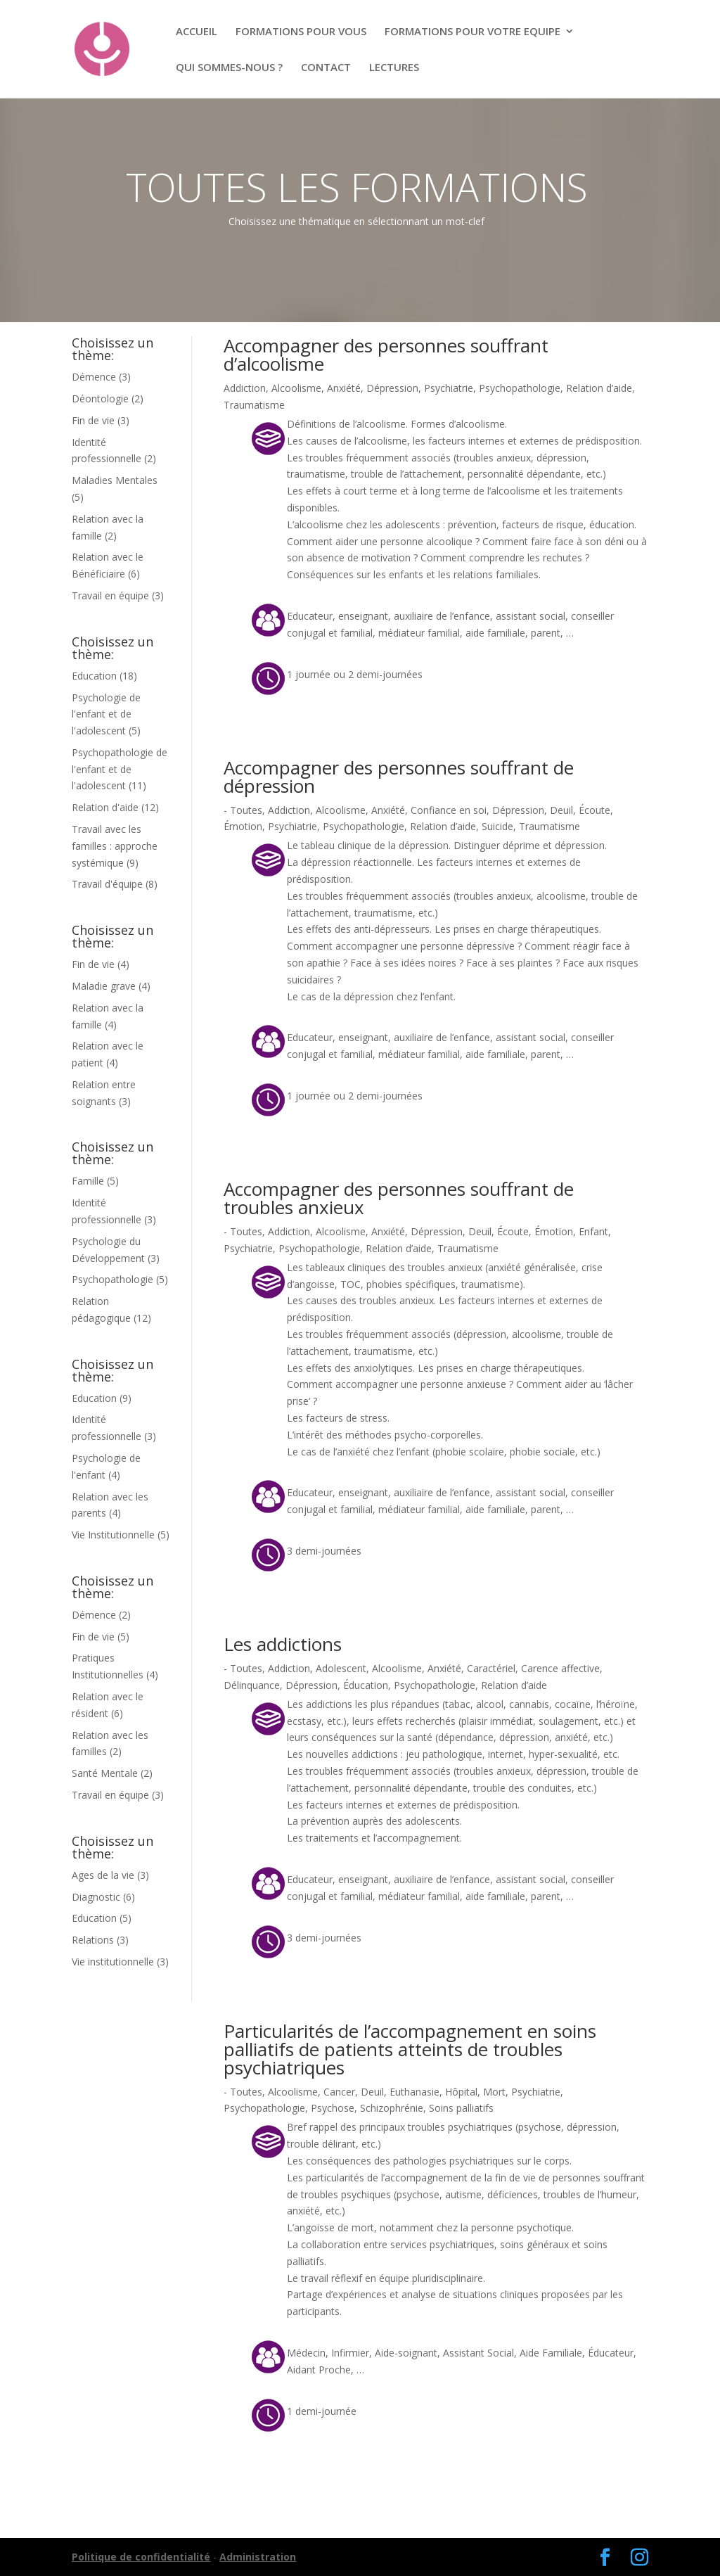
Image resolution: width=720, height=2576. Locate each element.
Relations (93, 1939)
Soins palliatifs (461, 2108)
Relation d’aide (599, 388)
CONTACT (326, 68)
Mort (494, 2091)
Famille (88, 1180)
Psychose (332, 2108)
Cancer (339, 2091)
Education (94, 675)
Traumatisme (254, 405)
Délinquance (252, 1685)
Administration (257, 2556)
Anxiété (344, 388)
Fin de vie (93, 420)
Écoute (594, 810)
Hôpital (461, 2091)
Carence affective (560, 1668)
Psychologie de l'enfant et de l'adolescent (106, 714)
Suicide (497, 826)
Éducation (365, 1685)
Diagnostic (96, 1897)
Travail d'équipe (107, 884)
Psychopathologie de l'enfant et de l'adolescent (119, 769)
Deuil (561, 810)
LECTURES (394, 68)
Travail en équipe (110, 595)
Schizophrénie (391, 2108)
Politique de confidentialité (141, 2556)
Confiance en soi (449, 810)
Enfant (593, 1231)
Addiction (245, 388)
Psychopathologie (112, 1279)
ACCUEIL (196, 32)
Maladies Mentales (115, 480)
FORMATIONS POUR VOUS (301, 32)
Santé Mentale (105, 1773)
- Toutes (243, 810)
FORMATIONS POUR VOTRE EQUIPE (472, 32)
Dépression (392, 388)
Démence (94, 376)
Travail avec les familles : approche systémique (115, 845)
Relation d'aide (105, 807)
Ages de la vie (103, 1875)
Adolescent (341, 1668)
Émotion (243, 826)
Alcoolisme (296, 388)
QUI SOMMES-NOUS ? (229, 68)
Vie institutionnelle (113, 1961)
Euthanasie (414, 2091)
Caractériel (491, 1668)
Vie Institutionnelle (113, 1534)
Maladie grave (104, 986)
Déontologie (100, 398)
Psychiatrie (448, 388)
